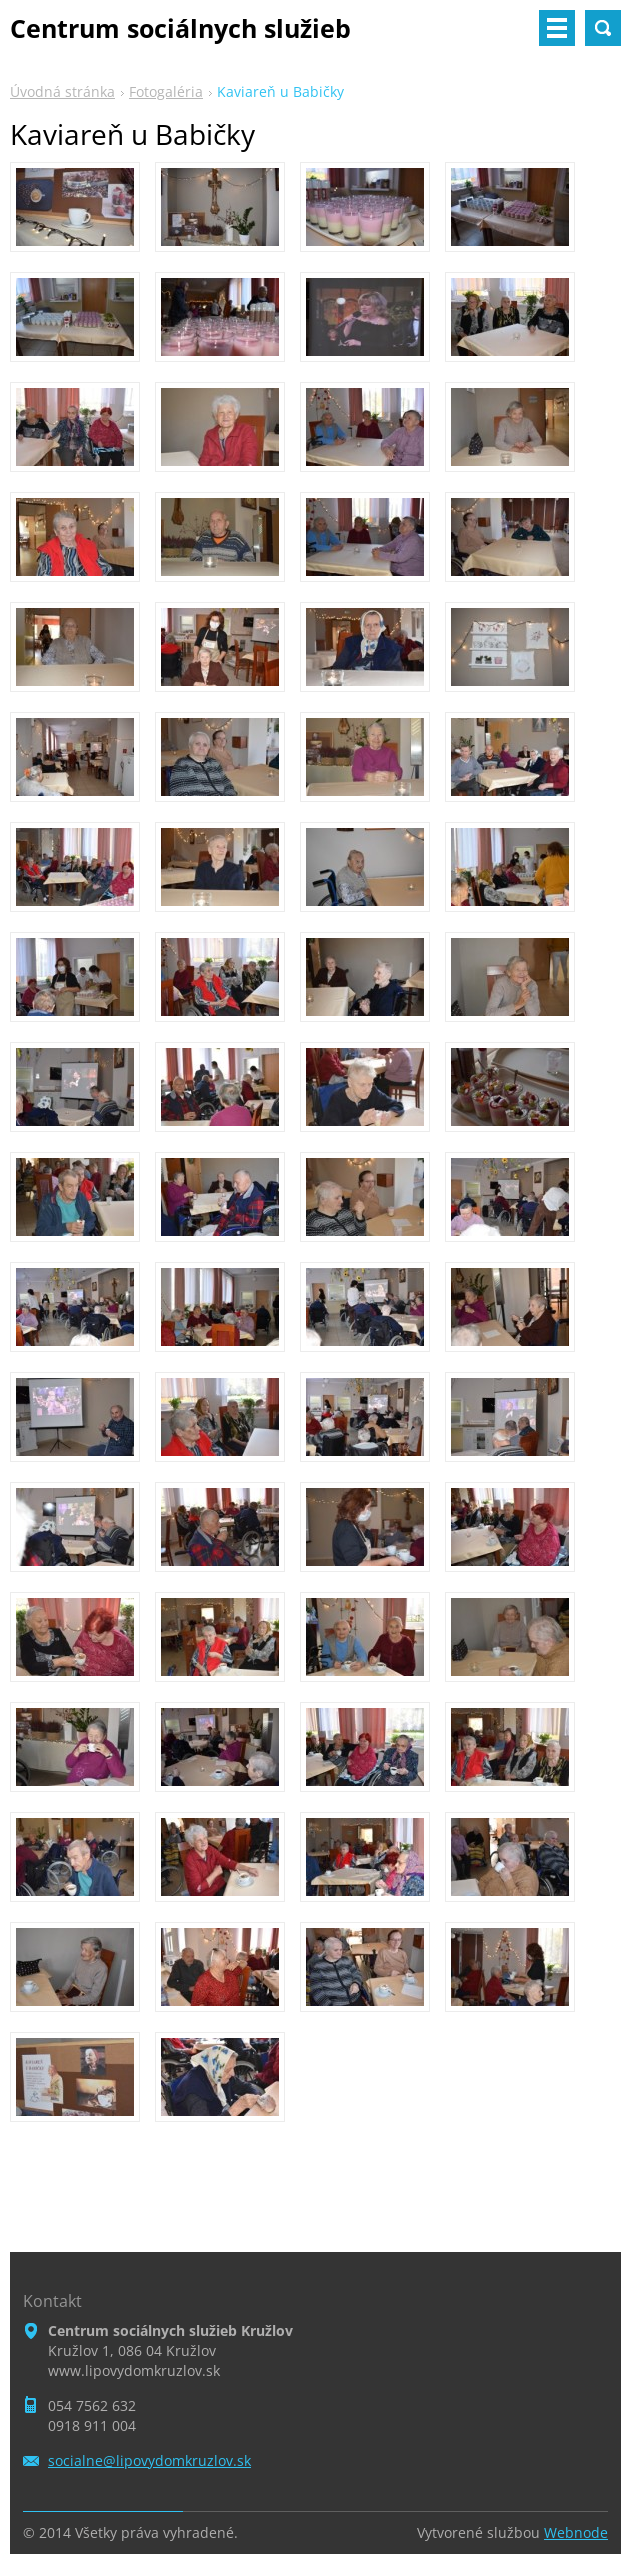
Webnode (576, 2532)
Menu (557, 28)
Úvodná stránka (62, 91)
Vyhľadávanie (603, 28)
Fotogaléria (166, 91)
